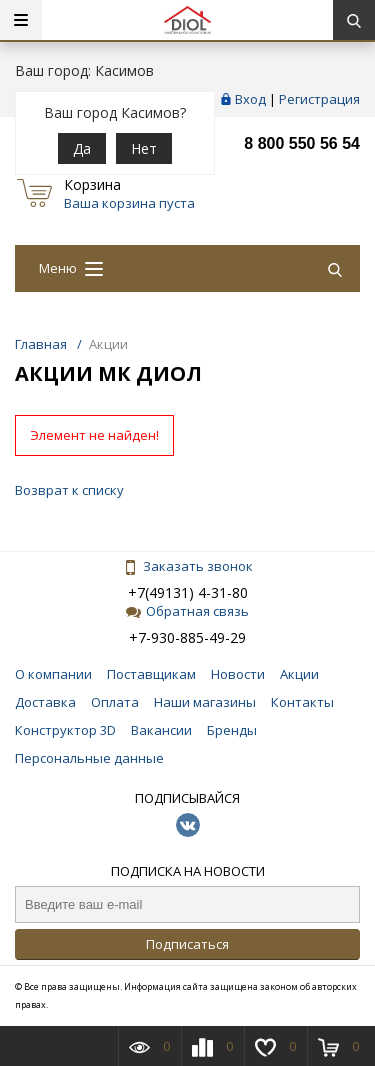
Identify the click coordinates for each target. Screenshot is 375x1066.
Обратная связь (187, 611)
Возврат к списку (69, 490)
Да (82, 148)
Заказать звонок (188, 566)
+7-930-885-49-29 (187, 637)
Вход (250, 99)
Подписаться (187, 944)
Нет (144, 148)
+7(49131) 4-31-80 (188, 592)
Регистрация (319, 99)
